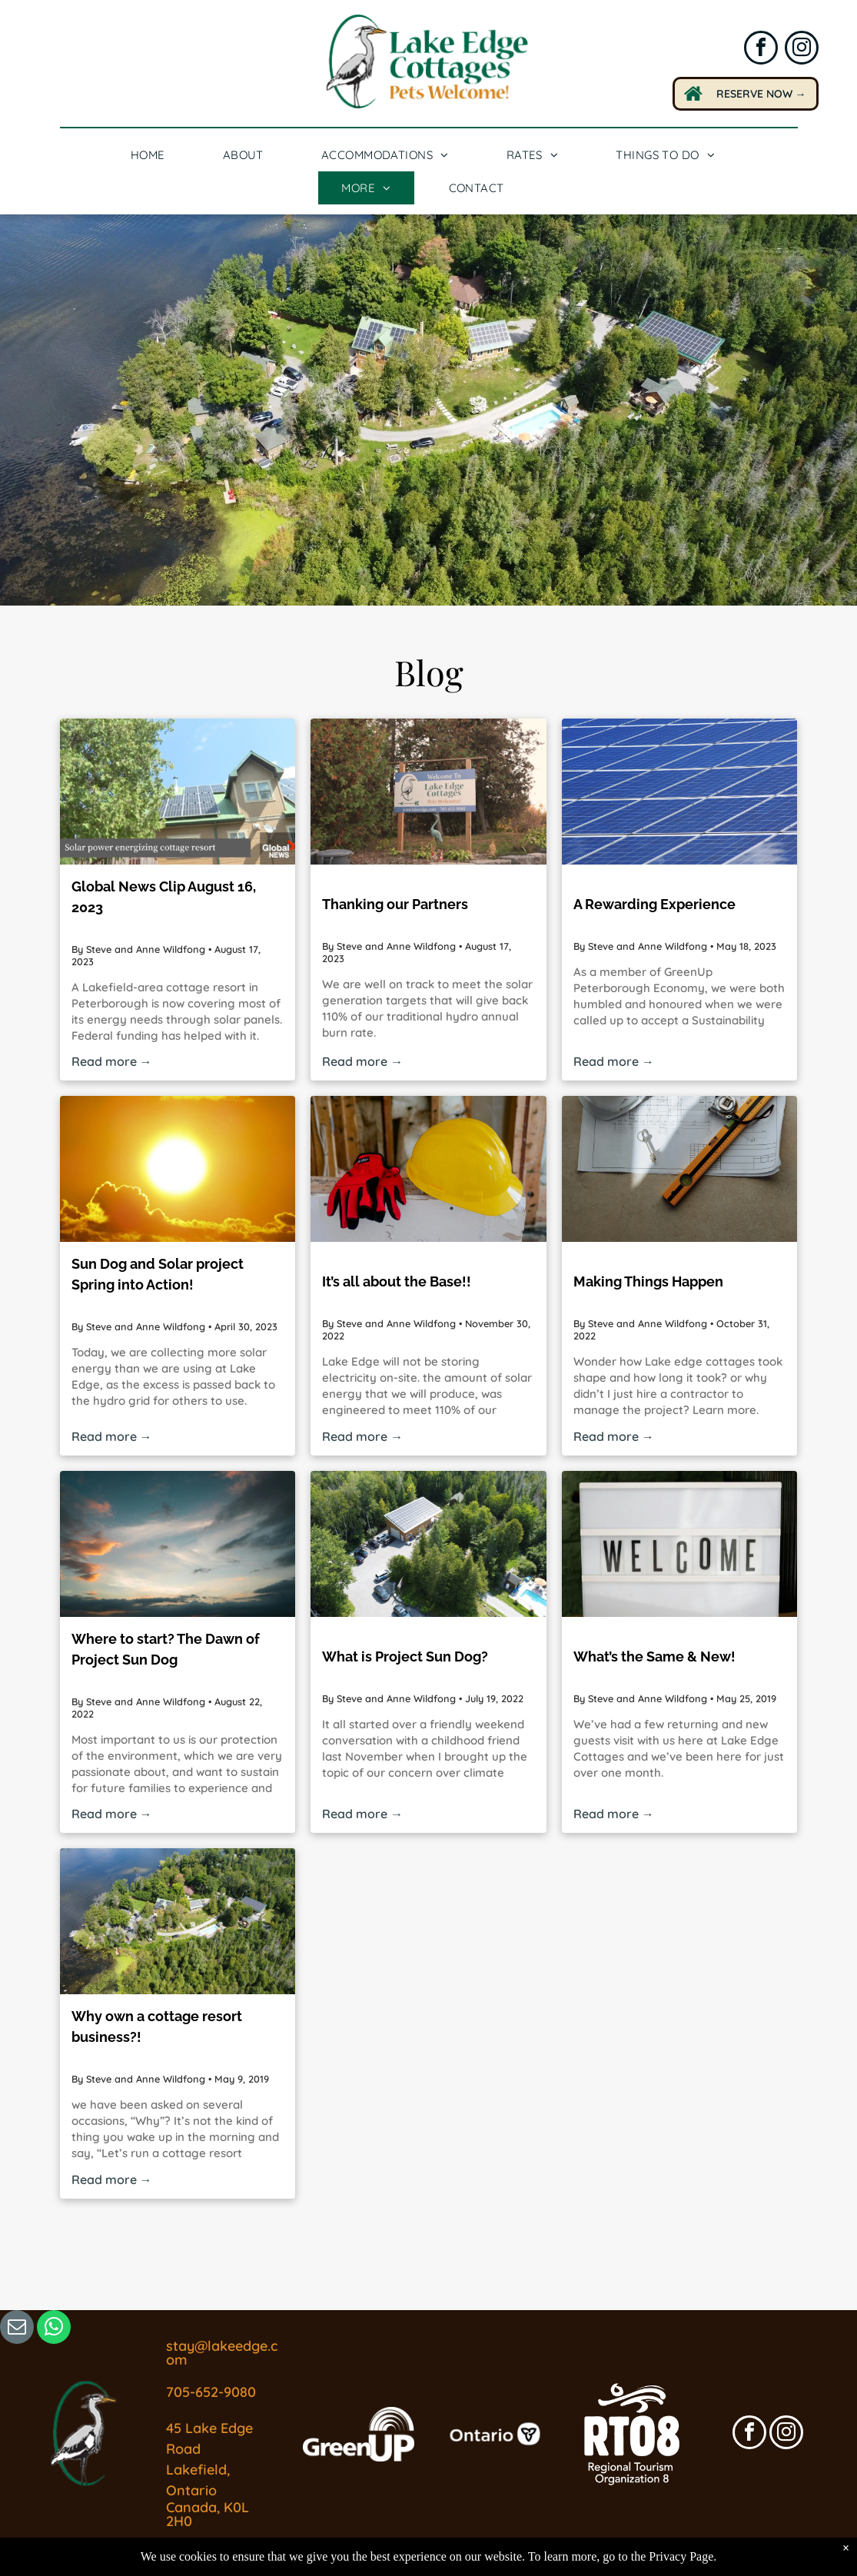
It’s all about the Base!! (396, 1281)
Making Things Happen (648, 1281)
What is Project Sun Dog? (405, 1656)
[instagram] (802, 49)
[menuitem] (154, 154)
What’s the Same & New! (654, 1656)
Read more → (111, 1061)
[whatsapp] (54, 2329)
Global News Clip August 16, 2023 (163, 896)
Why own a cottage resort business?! (156, 2026)
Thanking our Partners (395, 904)
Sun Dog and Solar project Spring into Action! (157, 1274)
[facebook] (761, 49)
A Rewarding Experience (654, 904)
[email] (17, 2329)
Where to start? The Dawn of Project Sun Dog (165, 1649)
